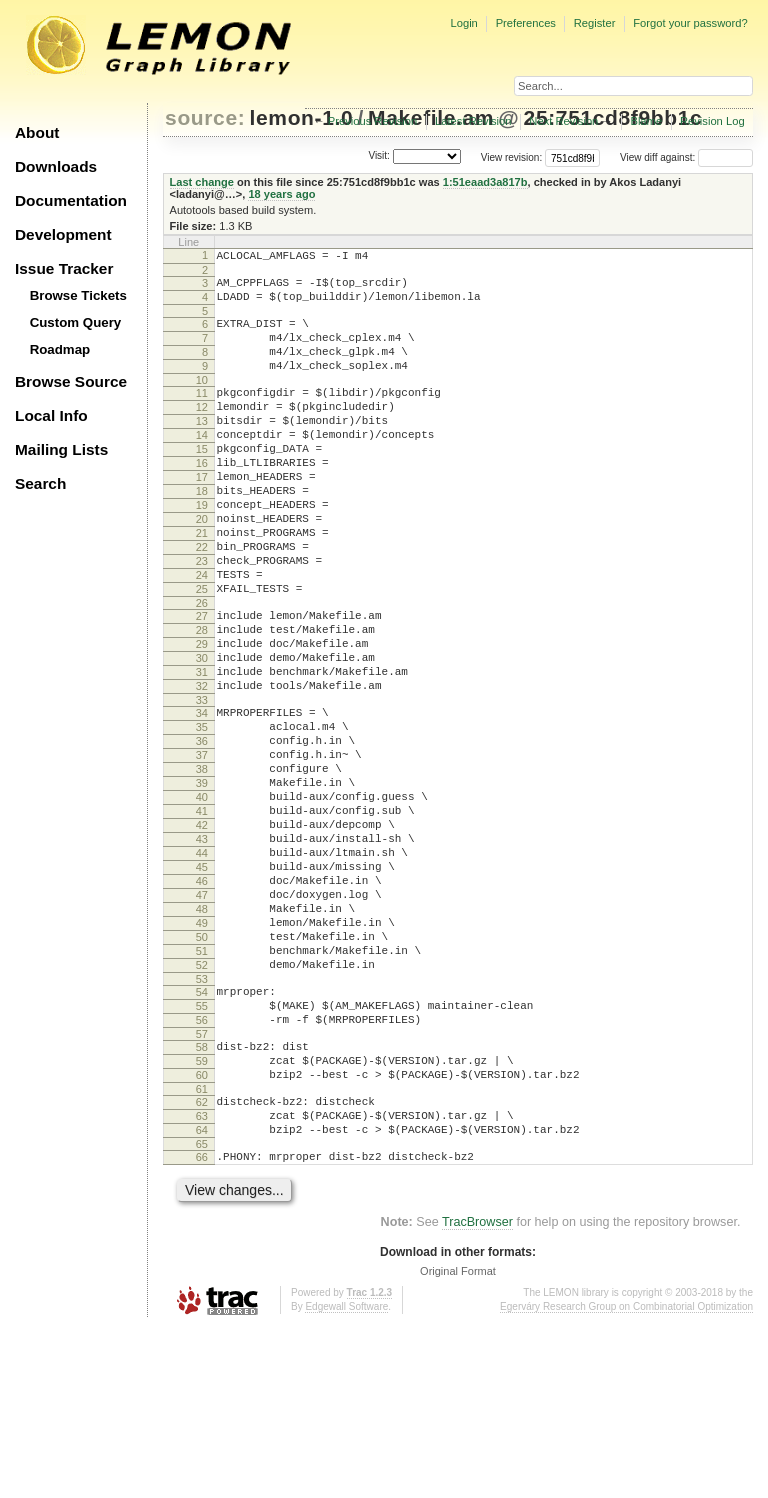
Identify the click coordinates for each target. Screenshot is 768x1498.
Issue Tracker (64, 268)
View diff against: (686, 157)
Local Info (51, 415)
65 (202, 1312)
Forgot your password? (690, 23)
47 (202, 1018)
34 (202, 797)
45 (202, 984)
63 (202, 1278)
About (37, 132)
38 (202, 865)
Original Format (458, 1442)
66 (202, 1325)
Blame (646, 121)
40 (202, 899)
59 (202, 1214)
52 (202, 1103)
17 (202, 516)
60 (202, 1231)
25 (202, 652)
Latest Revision (473, 121)
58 (202, 1197)
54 (202, 1133)
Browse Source (71, 381)
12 (202, 431)
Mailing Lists (61, 449)
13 (202, 448)
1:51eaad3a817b (485, 182)
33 (202, 784)
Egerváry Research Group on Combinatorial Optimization (626, 1477)
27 (202, 682)
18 (202, 533)
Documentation (71, 200)
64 (202, 1295)
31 (202, 750)
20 (202, 567)
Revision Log (712, 121)
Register (595, 23)
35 (202, 814)
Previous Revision (373, 121)
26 (202, 669)
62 (202, 1261)
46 (202, 1001)
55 (202, 1150)
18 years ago (281, 194)
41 (202, 916)
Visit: (379, 156)
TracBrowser (477, 1393)
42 (202, 933)
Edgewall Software (346, 1477)
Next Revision (563, 121)
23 (202, 618)
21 (202, 584)
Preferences (526, 23)
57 (202, 1184)
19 (202, 550)
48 (202, 1035)
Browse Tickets (78, 295)
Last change (202, 182)
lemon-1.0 (302, 117)
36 (202, 831)
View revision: (512, 157)
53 (202, 1120)
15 (202, 482)
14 (202, 465)
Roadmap (60, 349)
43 (202, 950)
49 (202, 1052)
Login (463, 23)
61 (202, 1248)
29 (202, 716)
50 (202, 1069)
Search (40, 483)
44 (202, 967)
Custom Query (76, 322)
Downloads (56, 166)
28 (202, 699)
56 (202, 1167)
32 (202, 767)
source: (205, 117)
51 (202, 1086)
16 (202, 499)
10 (202, 401)
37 (202, 848)
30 (202, 733)
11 (202, 414)
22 (202, 601)
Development (63, 234)
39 (202, 882)
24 (202, 635)
